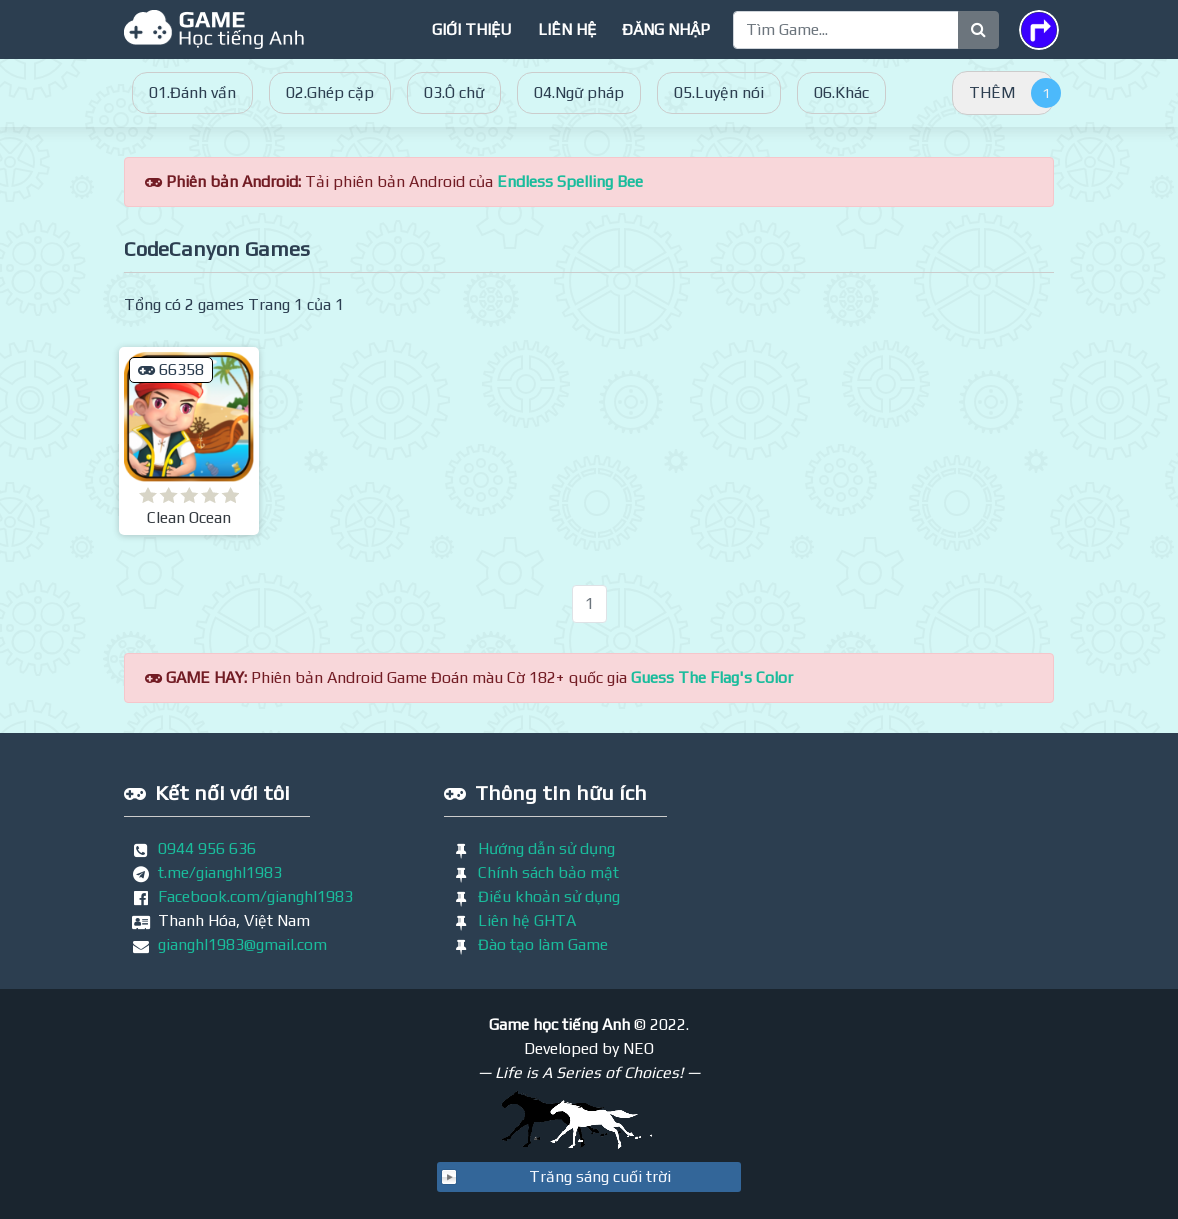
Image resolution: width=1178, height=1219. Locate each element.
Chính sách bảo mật (548, 872)
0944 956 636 (207, 848)
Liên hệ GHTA (527, 920)
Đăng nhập (666, 29)
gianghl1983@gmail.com (242, 944)
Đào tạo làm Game (543, 944)
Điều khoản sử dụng (549, 896)
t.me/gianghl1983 (220, 872)
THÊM (992, 92)
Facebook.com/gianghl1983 (255, 896)
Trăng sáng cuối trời (600, 1176)
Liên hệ (567, 29)
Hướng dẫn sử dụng (546, 848)
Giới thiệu (472, 29)
